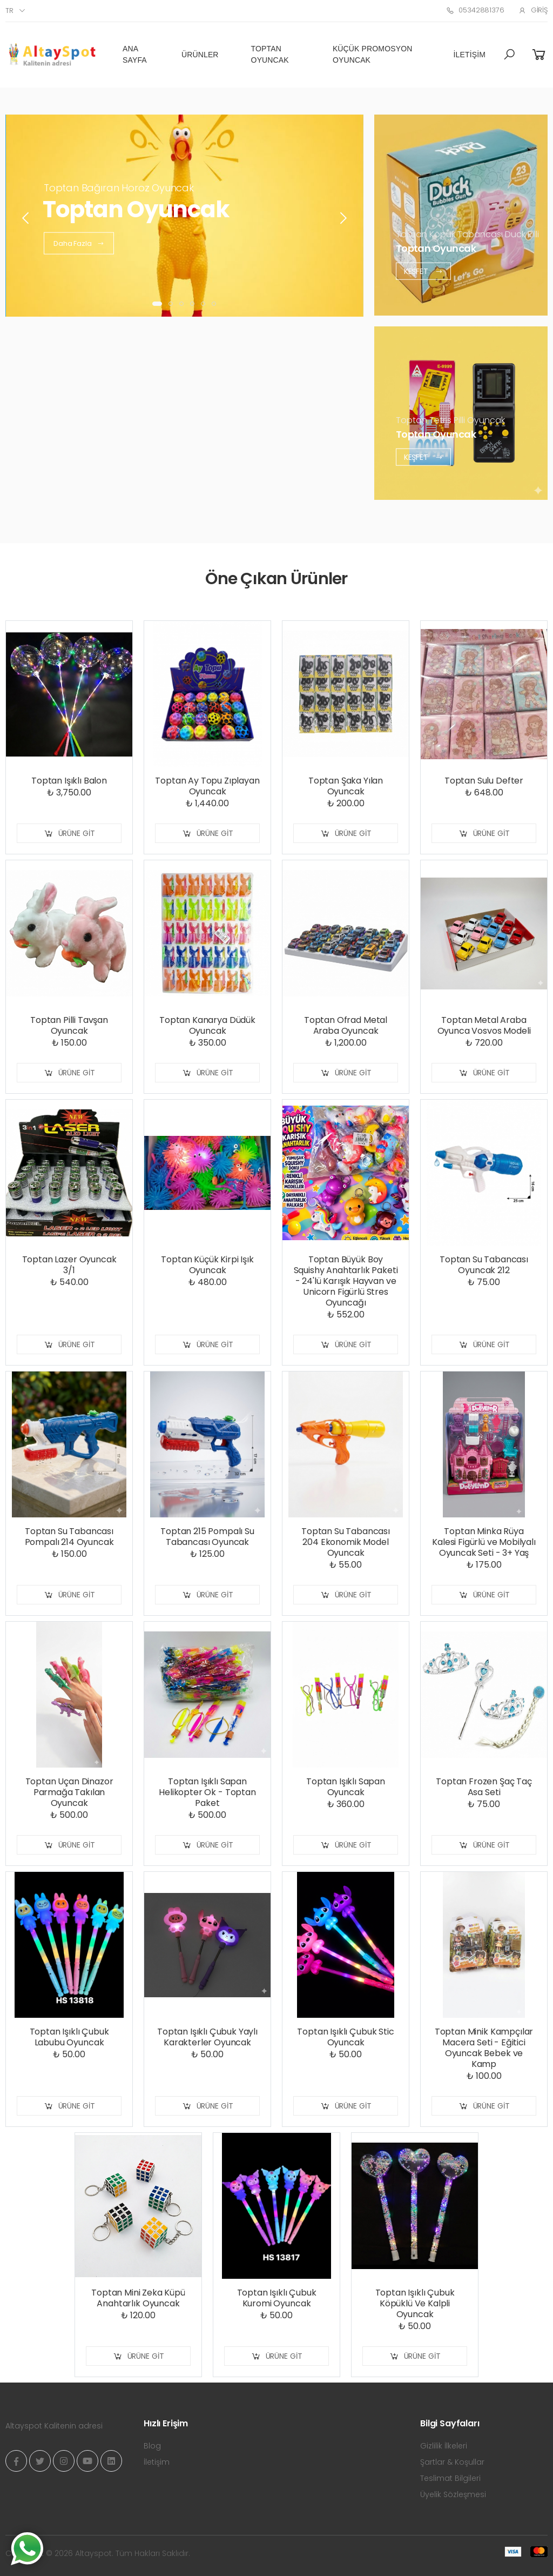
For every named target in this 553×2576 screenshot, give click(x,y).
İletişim (469, 54)
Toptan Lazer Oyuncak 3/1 (69, 1264)
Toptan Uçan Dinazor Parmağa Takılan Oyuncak (69, 1792)
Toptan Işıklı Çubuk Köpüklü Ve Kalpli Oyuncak (415, 2303)
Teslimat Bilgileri (450, 2478)
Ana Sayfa (135, 54)
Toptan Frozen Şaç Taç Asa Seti (484, 1786)
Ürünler (200, 54)
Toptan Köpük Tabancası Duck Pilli (467, 234)
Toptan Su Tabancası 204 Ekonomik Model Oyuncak (345, 1542)
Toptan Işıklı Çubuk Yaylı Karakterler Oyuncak (207, 2037)
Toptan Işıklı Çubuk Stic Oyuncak (345, 2037)
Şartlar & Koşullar (452, 2462)
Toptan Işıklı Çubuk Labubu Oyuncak (69, 2037)
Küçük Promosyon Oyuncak (373, 54)
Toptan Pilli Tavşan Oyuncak (69, 1025)
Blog (152, 2445)
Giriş (533, 10)
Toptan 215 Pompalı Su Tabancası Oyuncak (207, 1536)
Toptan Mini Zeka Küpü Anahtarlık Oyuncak (138, 2298)
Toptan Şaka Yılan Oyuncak (345, 786)
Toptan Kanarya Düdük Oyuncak (207, 1025)
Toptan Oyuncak (270, 54)
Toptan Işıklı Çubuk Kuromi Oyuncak (276, 2298)
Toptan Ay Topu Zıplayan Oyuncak (207, 786)
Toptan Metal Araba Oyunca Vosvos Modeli (484, 1025)
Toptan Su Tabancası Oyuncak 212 (484, 1264)
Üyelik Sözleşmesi (453, 2494)
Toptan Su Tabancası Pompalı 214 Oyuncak (69, 1536)
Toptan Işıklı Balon (69, 780)
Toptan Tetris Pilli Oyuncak (450, 419)
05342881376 (475, 10)
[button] (509, 54)
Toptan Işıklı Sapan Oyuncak (345, 1786)
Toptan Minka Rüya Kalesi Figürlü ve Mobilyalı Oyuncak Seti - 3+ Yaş (484, 1542)
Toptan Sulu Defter (483, 780)
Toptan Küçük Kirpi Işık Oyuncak (207, 1264)
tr (9, 10)
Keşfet (423, 271)
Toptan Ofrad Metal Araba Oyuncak (345, 1025)
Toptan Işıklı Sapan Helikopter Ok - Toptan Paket (207, 1792)
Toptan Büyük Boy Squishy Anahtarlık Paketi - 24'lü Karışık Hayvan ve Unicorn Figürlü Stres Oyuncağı (346, 1281)
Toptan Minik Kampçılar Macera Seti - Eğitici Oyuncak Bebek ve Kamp (484, 2047)
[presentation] (26, 218)
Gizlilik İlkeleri (443, 2445)
